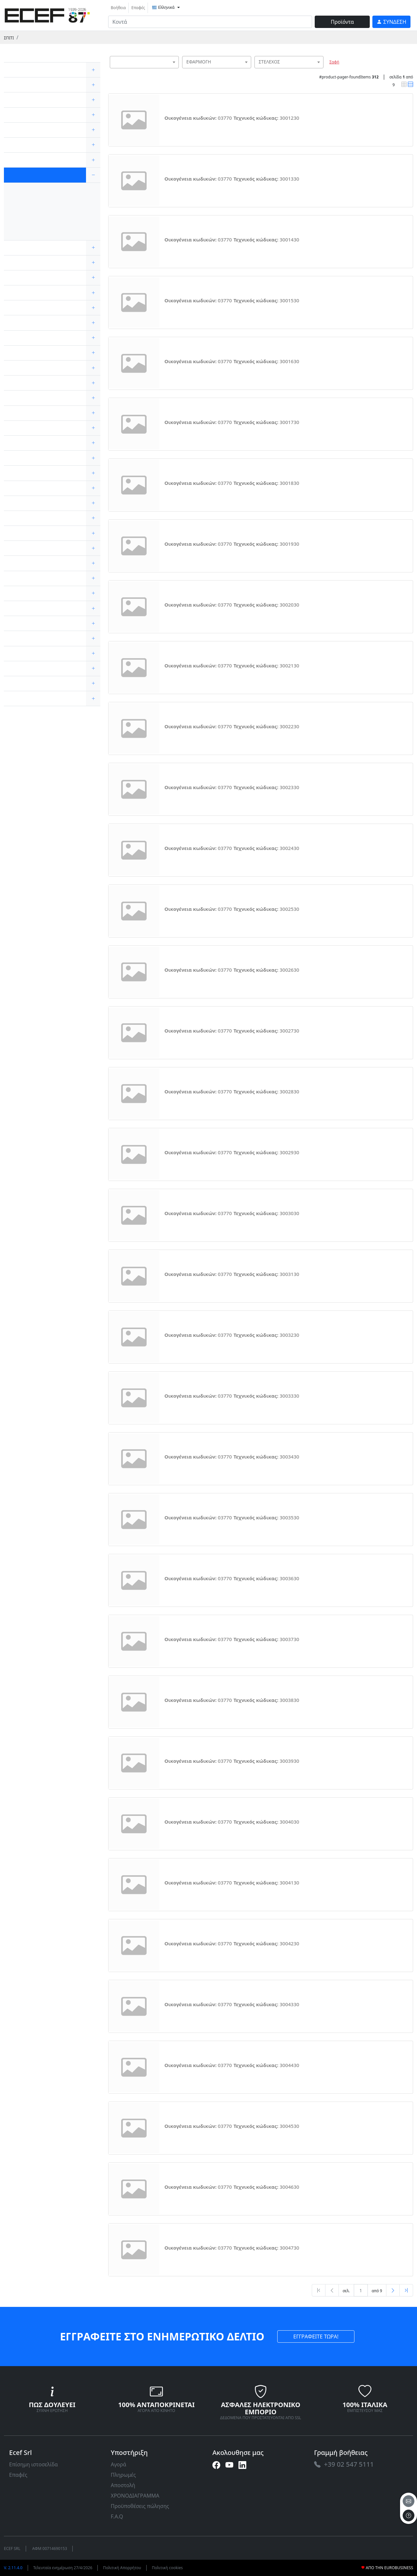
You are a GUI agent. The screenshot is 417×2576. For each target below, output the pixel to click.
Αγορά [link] (118, 2464)
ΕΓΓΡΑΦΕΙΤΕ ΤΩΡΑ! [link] (315, 2336)
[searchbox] (175, 70)
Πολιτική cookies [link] (167, 2567)
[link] (47, 14)
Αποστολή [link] (123, 2485)
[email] (408, 2501)
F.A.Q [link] (117, 2516)
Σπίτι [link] (9, 38)
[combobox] (144, 62)
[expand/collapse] (93, 69)
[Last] (406, 2290)
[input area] (210, 22)
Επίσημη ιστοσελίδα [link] (33, 2464)
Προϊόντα (342, 21)
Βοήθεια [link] (118, 7)
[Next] (393, 2290)
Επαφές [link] (138, 7)
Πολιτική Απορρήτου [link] (122, 2567)
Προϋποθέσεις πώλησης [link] (140, 2506)
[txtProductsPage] (361, 2290)
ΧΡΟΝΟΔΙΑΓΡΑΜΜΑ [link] (135, 2495)
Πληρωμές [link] (123, 2474)
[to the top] (408, 2515)
